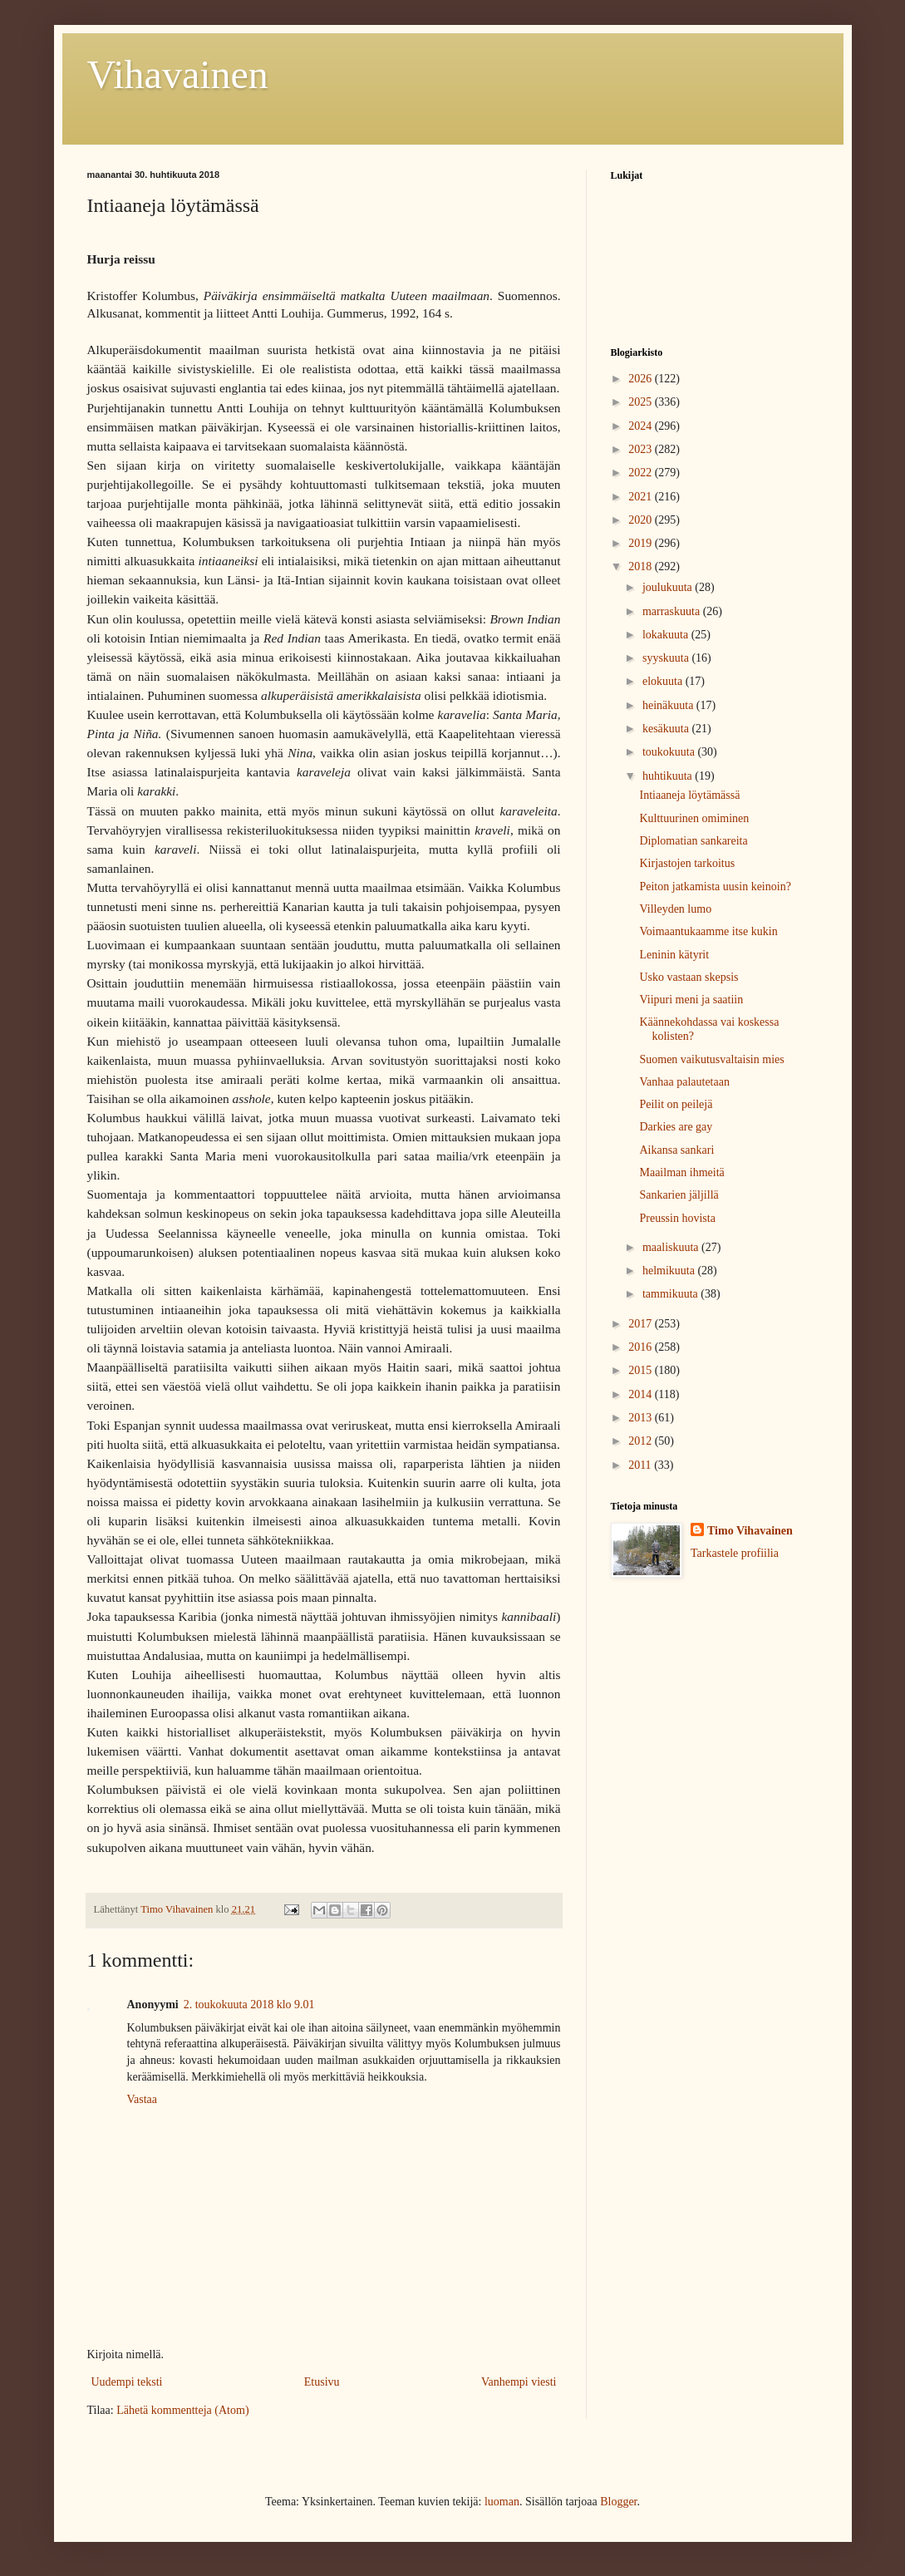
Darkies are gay (675, 1127)
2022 (641, 472)
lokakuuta (666, 634)
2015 (641, 1370)
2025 (641, 402)
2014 (641, 1394)
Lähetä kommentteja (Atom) (182, 2410)
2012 (641, 1441)
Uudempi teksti (127, 2382)
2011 (641, 1465)
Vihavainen (177, 74)
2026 (641, 378)
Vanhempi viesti (519, 2382)
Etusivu (322, 2382)
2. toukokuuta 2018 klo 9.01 (249, 2004)
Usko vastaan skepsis (688, 977)
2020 (641, 520)
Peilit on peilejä (675, 1104)
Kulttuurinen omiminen (694, 818)
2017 (641, 1324)
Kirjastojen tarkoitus (687, 863)
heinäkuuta (669, 705)
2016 (641, 1347)
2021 (641, 496)
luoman (501, 2501)
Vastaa (142, 2099)
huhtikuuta (668, 776)
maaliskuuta (671, 1247)
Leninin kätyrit (674, 954)
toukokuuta (670, 752)
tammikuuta (671, 1294)
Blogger (618, 2501)
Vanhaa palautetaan (684, 1082)
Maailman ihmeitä (681, 1172)
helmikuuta (670, 1270)
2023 (641, 449)
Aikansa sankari (676, 1150)
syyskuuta (667, 658)
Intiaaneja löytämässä (689, 795)
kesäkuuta (666, 728)
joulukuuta (668, 587)
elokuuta (664, 681)
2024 (641, 426)
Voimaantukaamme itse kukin (708, 931)
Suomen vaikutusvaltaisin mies (711, 1059)
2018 (641, 566)
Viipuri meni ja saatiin (691, 999)
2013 (641, 1417)
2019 (641, 543)
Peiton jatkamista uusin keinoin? (714, 886)
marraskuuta (672, 611)
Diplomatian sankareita (693, 841)
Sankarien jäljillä (678, 1195)
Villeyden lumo (675, 909)
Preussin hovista (677, 1218)
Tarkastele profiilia (735, 1553)
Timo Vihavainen (750, 1530)
